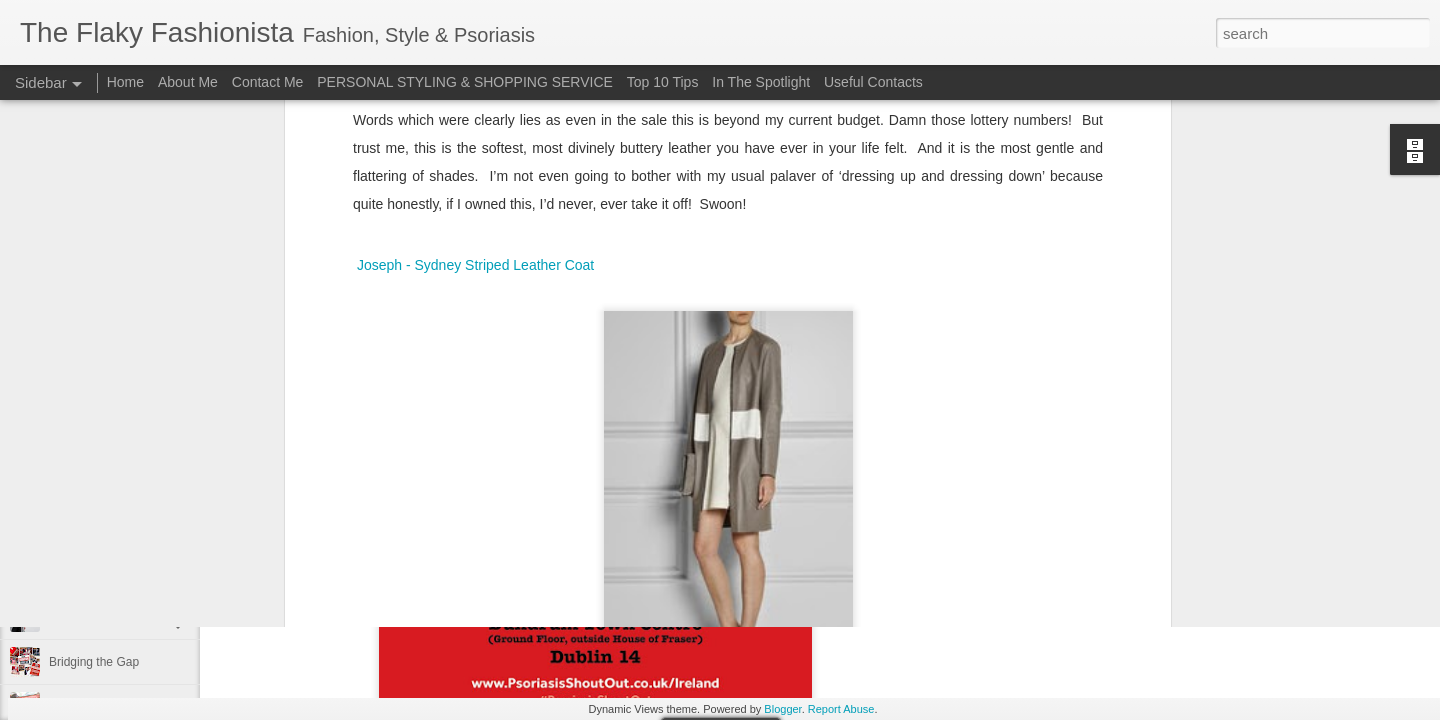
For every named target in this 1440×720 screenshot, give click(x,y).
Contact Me (268, 82)
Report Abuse (841, 709)
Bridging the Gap (94, 662)
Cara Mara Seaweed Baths (121, 482)
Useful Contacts (873, 82)
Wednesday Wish (913, 337)
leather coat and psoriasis (772, 337)
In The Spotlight (761, 82)
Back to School (89, 392)
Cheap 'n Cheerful (97, 572)
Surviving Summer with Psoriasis (136, 527)
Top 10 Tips (665, 82)
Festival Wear (85, 437)
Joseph (661, 337)
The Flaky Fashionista (811, 311)
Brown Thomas (584, 337)
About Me (188, 82)
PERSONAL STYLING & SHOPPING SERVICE (465, 82)
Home (125, 82)
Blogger (782, 709)
